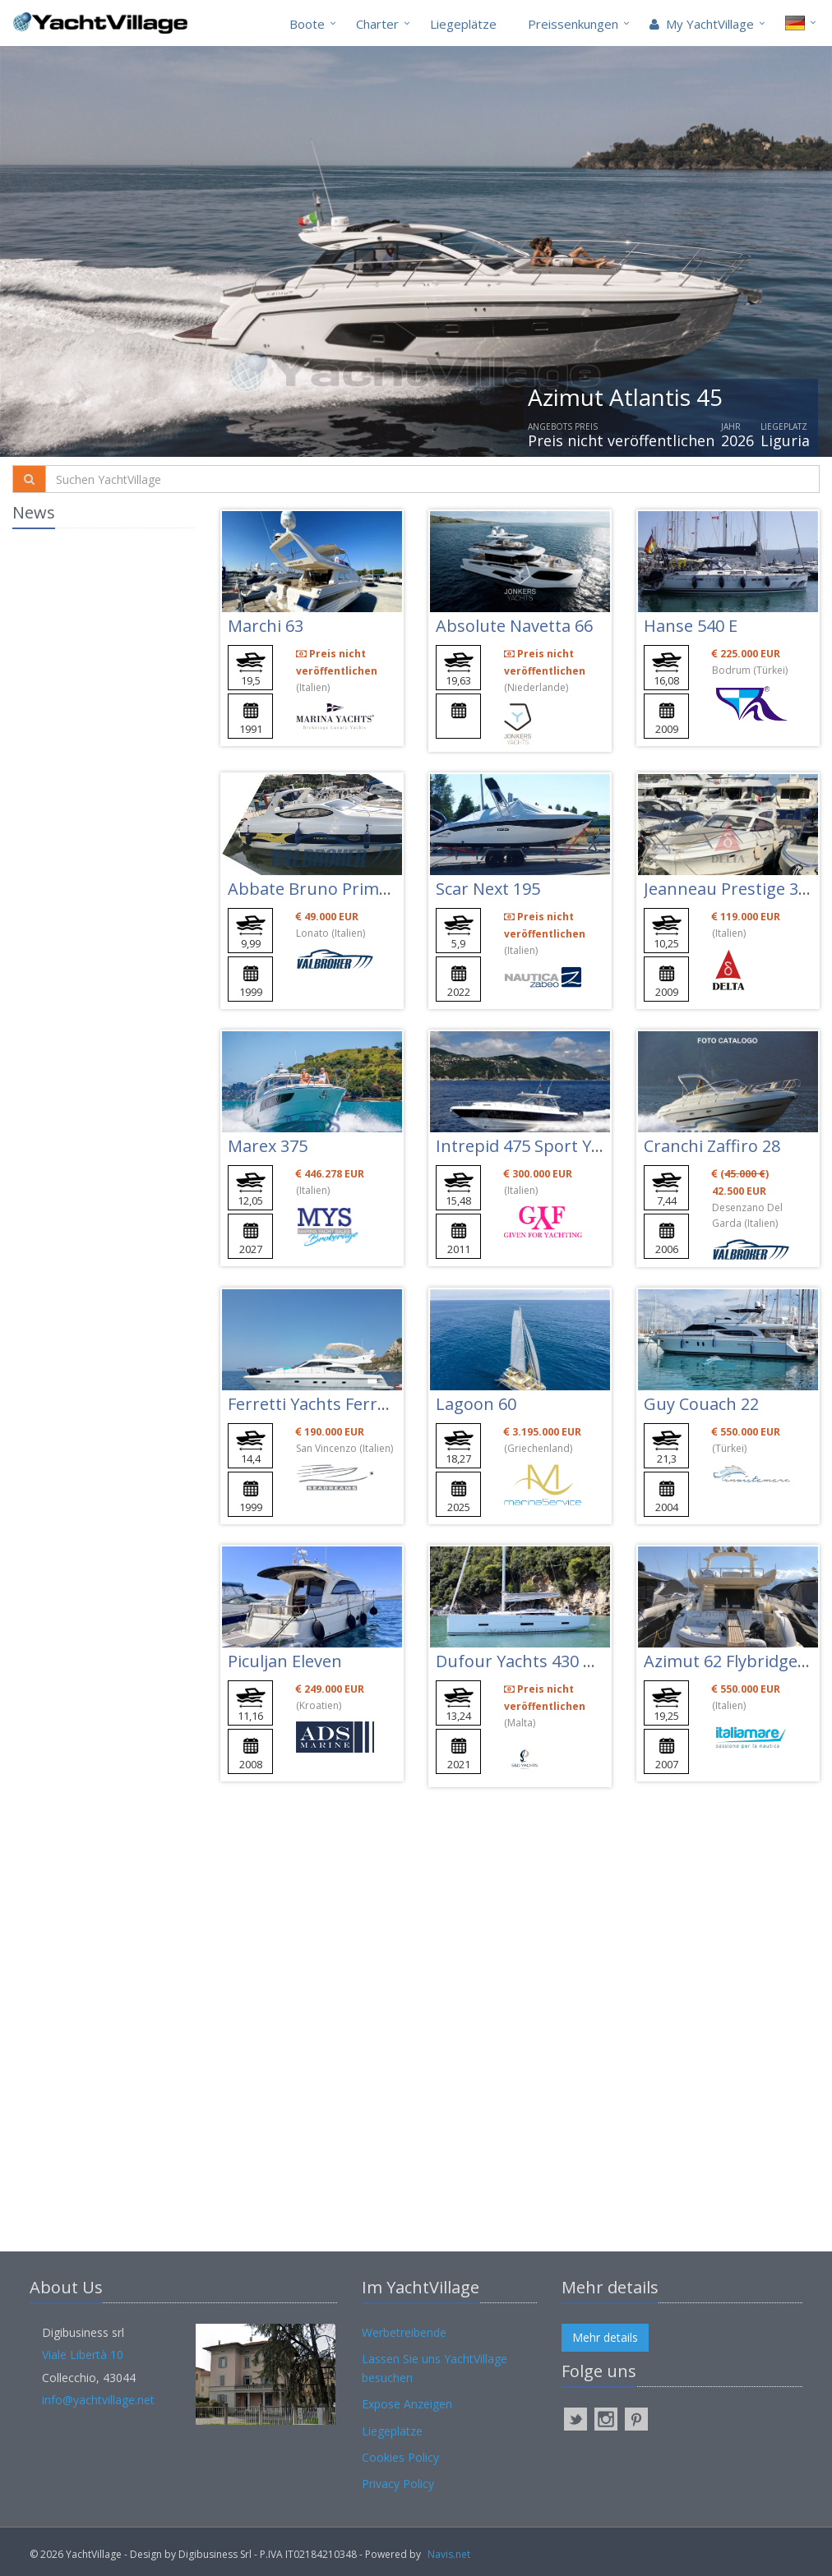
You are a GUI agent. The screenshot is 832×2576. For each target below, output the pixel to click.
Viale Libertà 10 (82, 2354)
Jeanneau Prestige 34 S (732, 889)
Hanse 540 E (690, 626)
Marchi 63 (265, 626)
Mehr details (605, 2337)
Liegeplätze (463, 24)
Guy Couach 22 (701, 1404)
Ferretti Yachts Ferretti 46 (327, 1404)
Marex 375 (267, 1146)
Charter (377, 24)
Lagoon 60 (476, 1404)
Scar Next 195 (488, 889)
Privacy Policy (398, 2483)
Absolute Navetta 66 (514, 626)
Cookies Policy (400, 2457)
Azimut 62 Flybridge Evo (736, 1661)
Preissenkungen (573, 24)
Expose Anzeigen (407, 2404)
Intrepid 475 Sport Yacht (530, 1146)
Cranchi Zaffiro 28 (712, 1146)
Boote (307, 24)
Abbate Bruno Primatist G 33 (340, 889)
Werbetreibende (404, 2332)
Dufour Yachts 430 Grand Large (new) (582, 1661)
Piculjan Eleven (285, 1661)
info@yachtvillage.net (98, 2400)
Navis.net (449, 2554)
